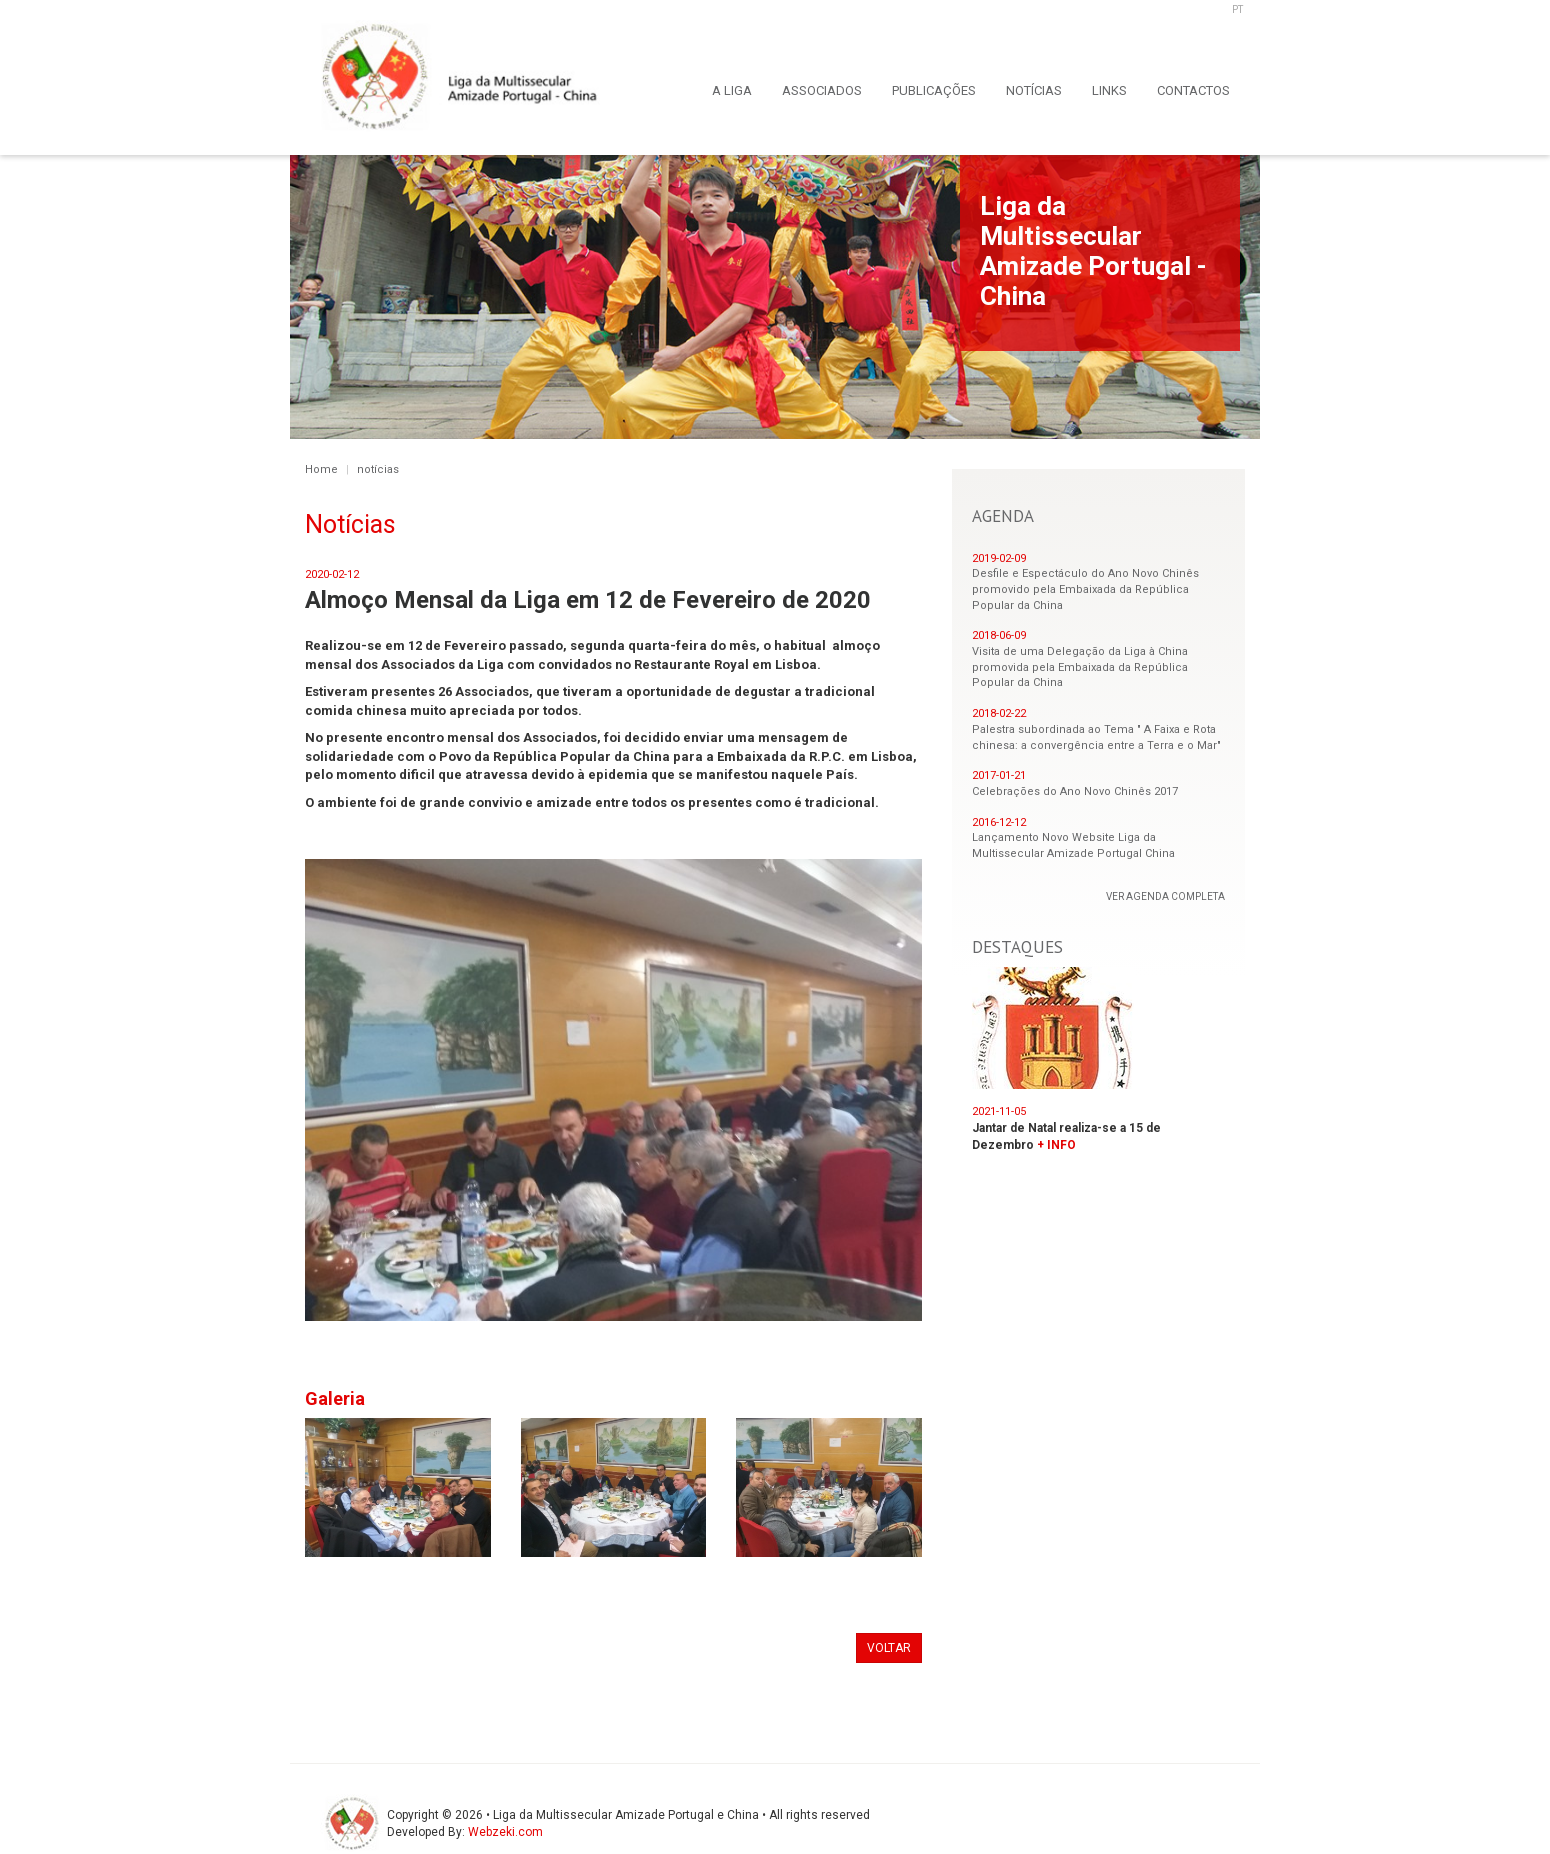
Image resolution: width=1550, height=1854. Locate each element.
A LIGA (732, 90)
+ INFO (1056, 1145)
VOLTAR (889, 1648)
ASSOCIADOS (822, 90)
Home (321, 469)
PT (1237, 9)
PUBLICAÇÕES (934, 90)
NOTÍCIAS (1034, 90)
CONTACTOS (1193, 90)
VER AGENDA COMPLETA (1165, 896)
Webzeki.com (505, 1832)
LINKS (1109, 90)
